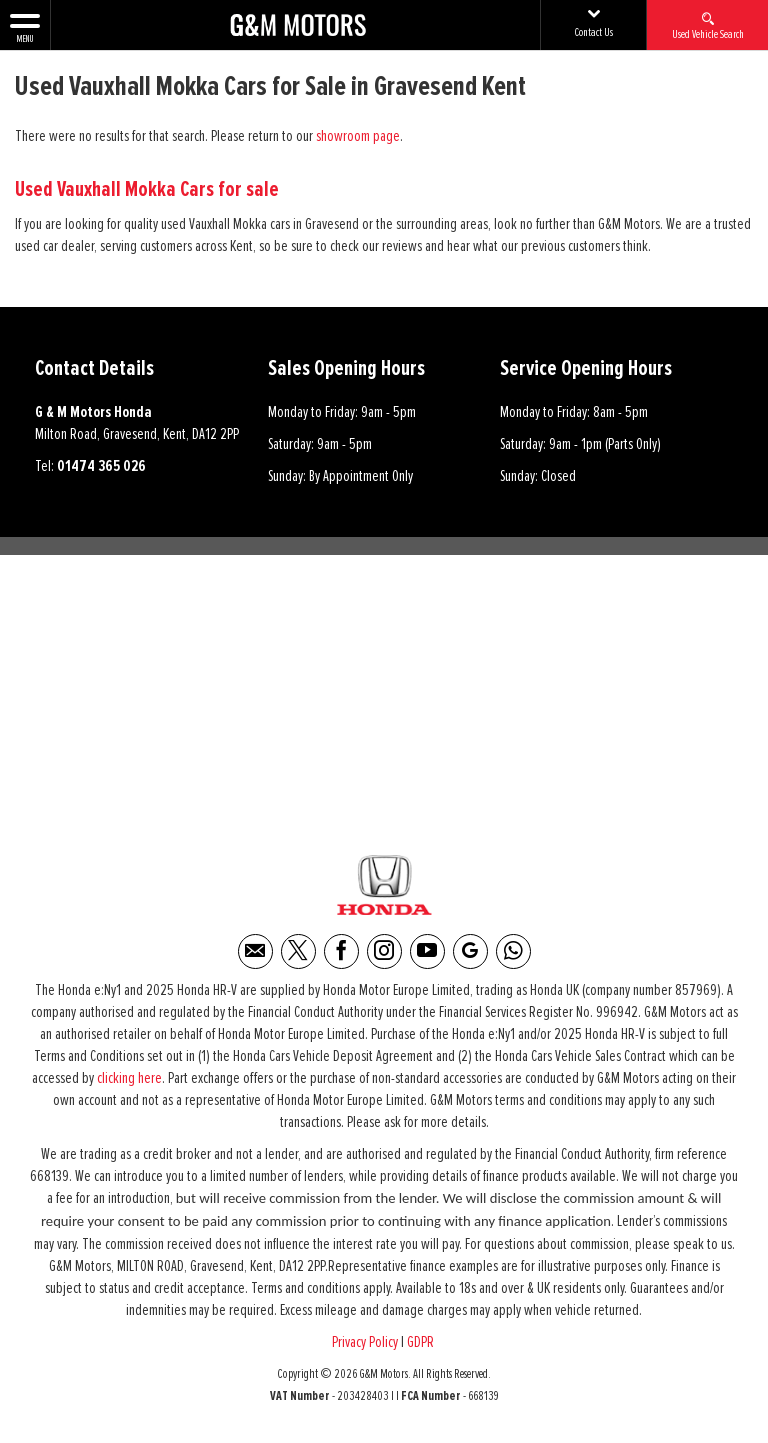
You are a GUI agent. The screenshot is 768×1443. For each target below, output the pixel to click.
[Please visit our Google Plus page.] (470, 952)
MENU (25, 27)
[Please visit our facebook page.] (341, 952)
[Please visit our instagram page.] (384, 952)
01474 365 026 (101, 466)
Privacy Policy (365, 1343)
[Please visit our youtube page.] (427, 952)
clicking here (129, 1079)
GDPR (422, 1343)
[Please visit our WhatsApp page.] (513, 952)
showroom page (358, 136)
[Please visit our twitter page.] (298, 952)
